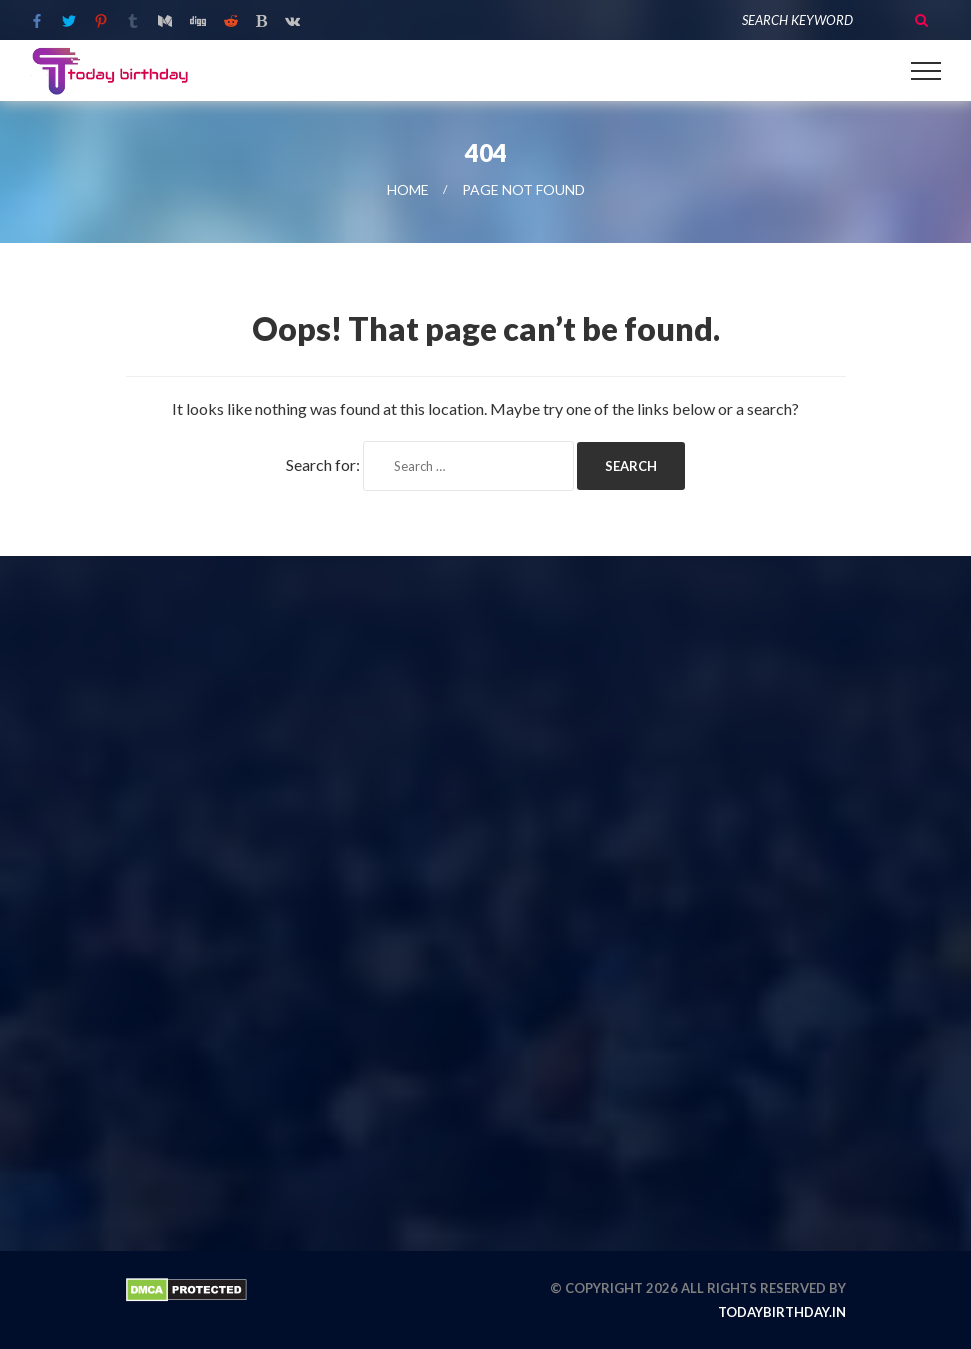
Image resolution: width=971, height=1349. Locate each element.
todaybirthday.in (782, 1312)
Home (408, 189)
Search (921, 20)
